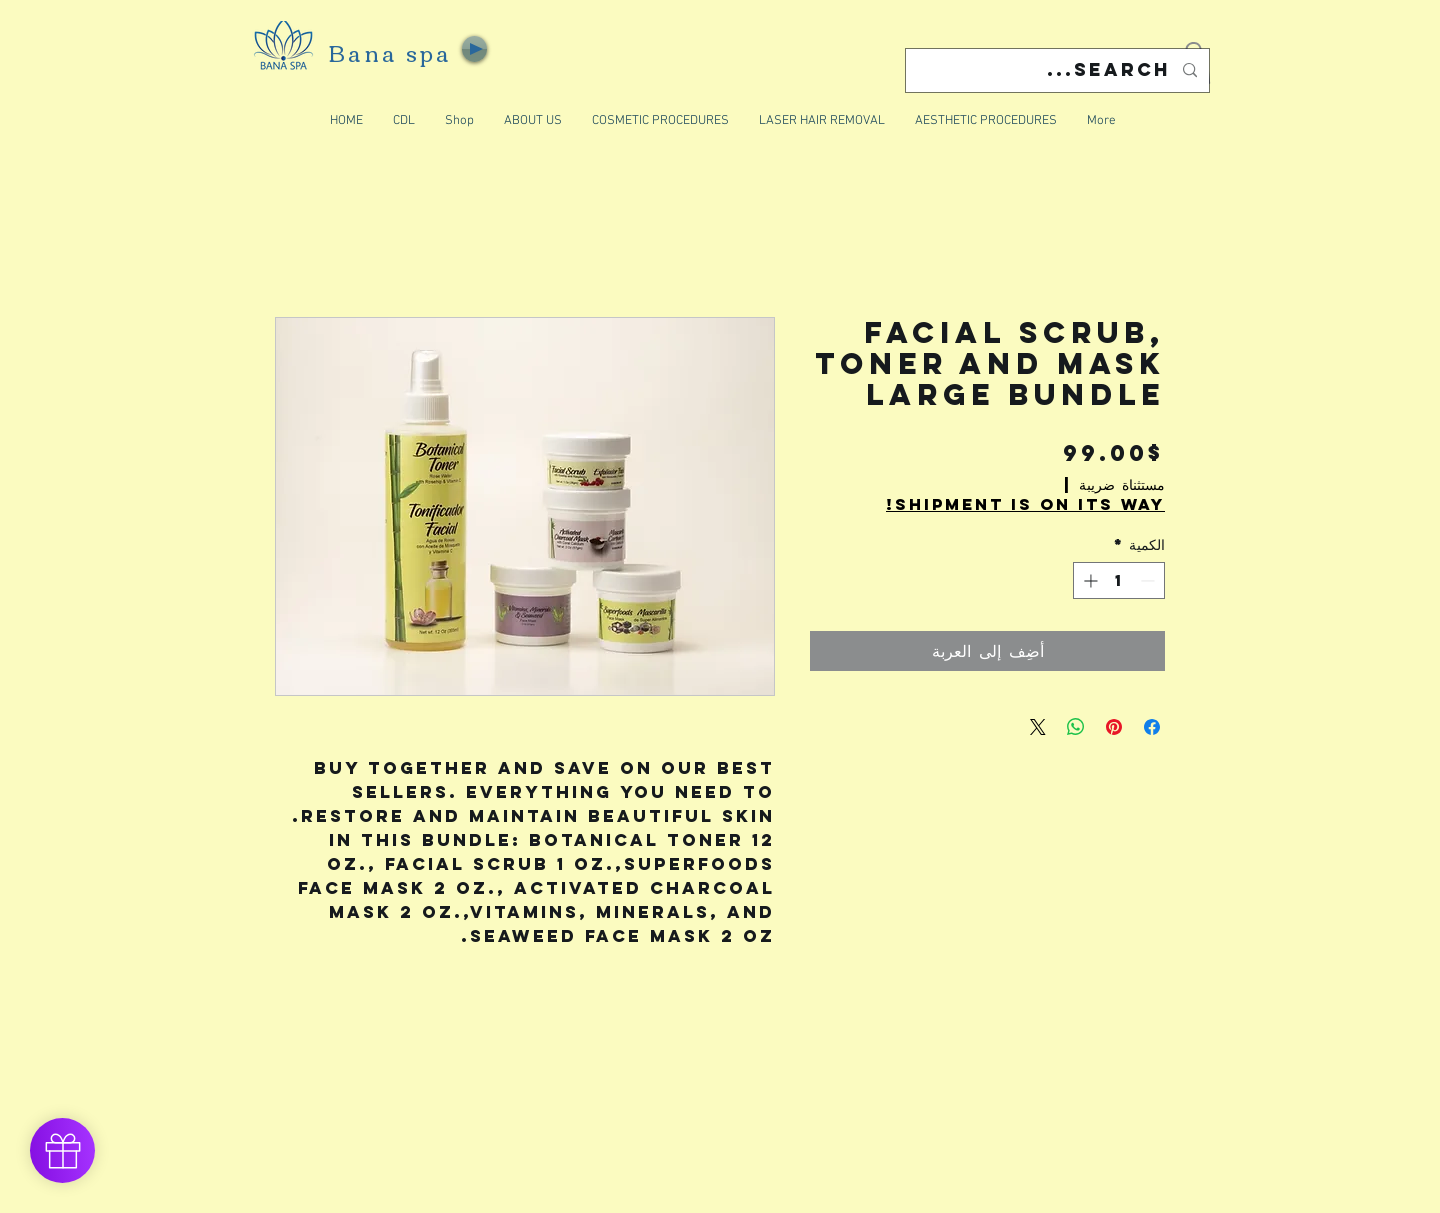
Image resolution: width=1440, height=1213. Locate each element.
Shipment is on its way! (1025, 504)
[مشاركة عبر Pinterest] (1114, 727)
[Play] (474, 49)
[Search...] (1059, 70)
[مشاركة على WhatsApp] (1076, 727)
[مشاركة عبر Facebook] (1152, 727)
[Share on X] (1038, 727)
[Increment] (1088, 580)
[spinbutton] (1119, 580)
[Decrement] (1149, 580)
